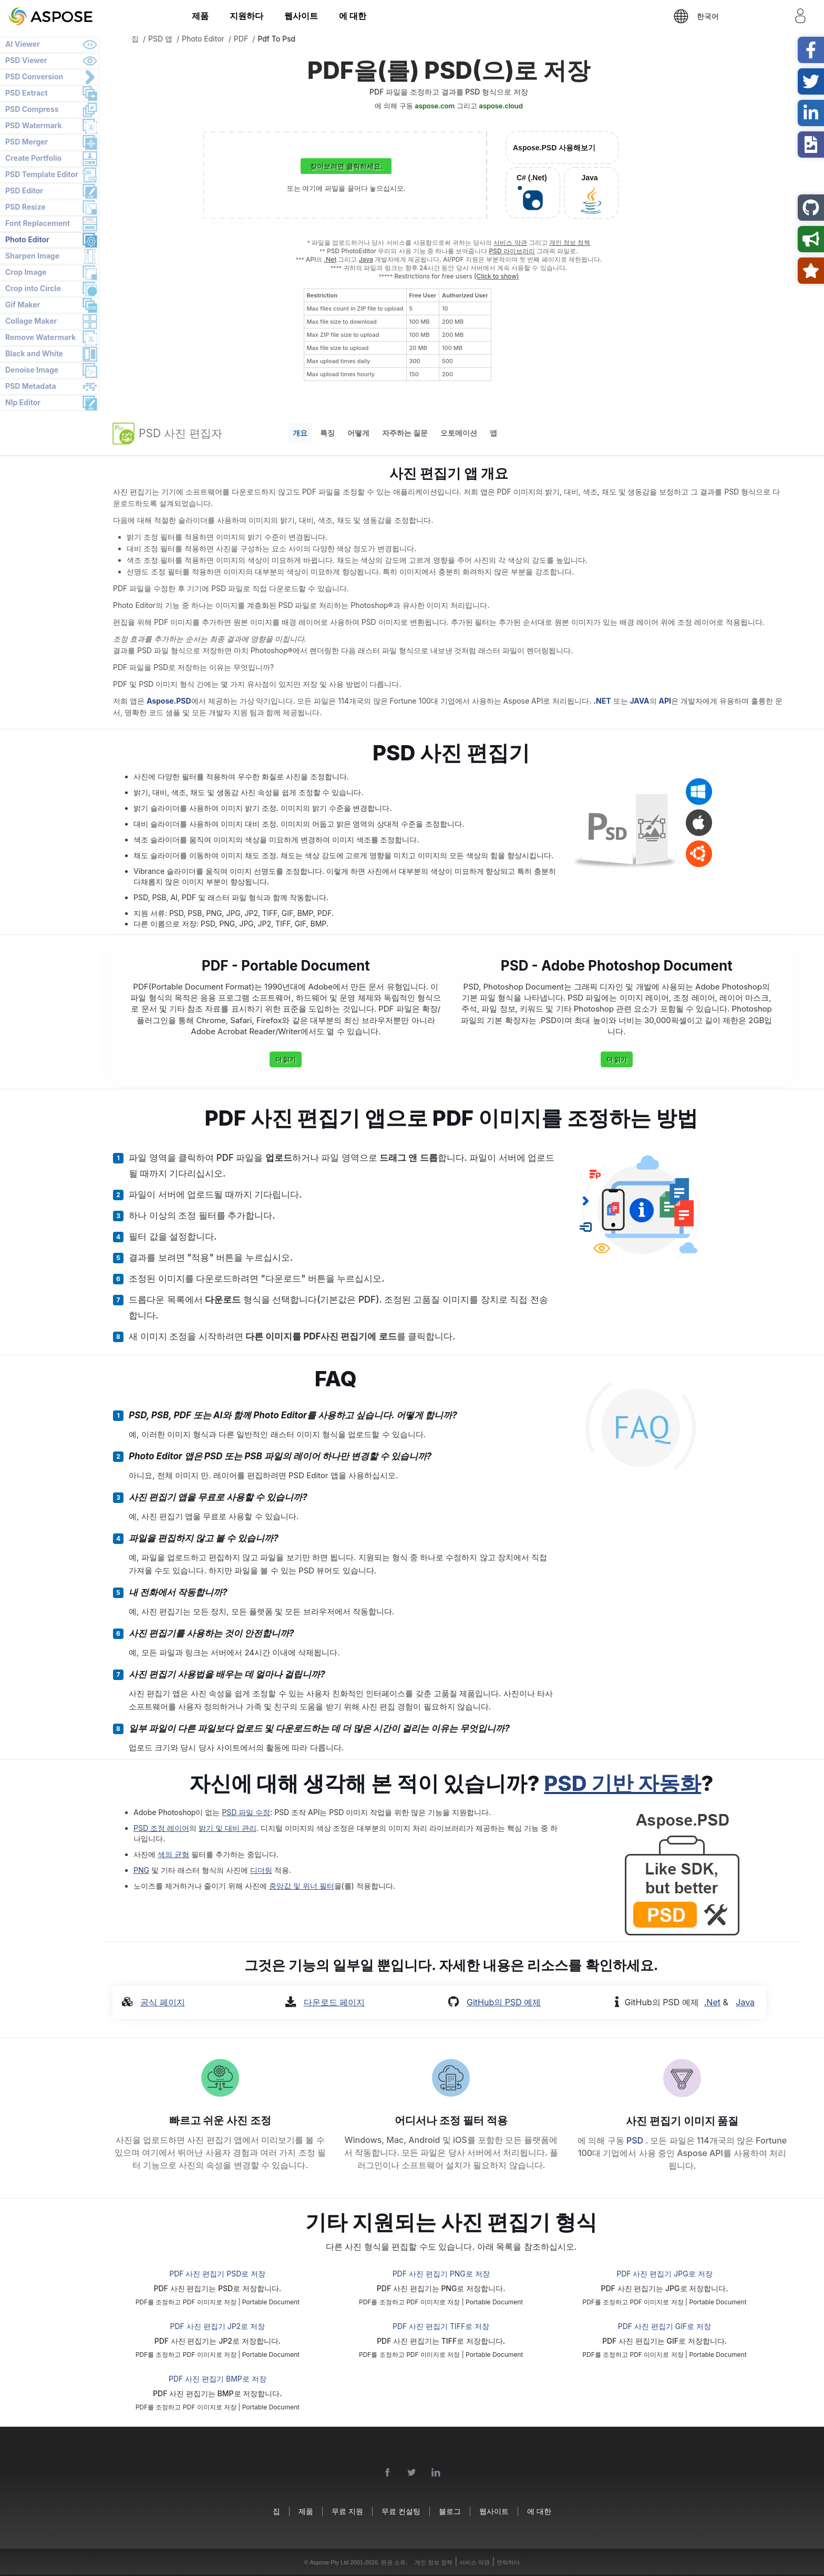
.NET (602, 700)
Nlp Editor (22, 402)
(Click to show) (496, 276)
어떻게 (358, 432)
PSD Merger (26, 141)
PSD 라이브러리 (512, 251)
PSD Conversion (34, 76)
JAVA (639, 700)
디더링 (261, 1870)
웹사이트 (301, 16)
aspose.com (435, 105)
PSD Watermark (33, 125)
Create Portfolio (33, 157)
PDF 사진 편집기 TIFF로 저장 (441, 2326)
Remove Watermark (40, 337)
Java (366, 259)
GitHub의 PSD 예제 (504, 2002)
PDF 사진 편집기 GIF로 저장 (665, 2326)
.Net (330, 259)
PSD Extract (26, 92)
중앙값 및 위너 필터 (301, 1885)
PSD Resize (25, 206)
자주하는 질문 (405, 432)
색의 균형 (173, 1854)
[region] (397, 335)
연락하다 (508, 2562)
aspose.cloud (500, 105)
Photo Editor (27, 239)
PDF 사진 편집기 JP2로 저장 (217, 2326)
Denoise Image (31, 369)
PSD (635, 2140)
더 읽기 (285, 1059)
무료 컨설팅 (401, 2511)
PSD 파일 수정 (246, 1812)
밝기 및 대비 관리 (227, 1827)
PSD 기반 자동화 (622, 1783)
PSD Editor (24, 190)
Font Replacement (37, 223)
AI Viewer (22, 43)
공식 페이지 (162, 2002)
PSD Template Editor (41, 174)
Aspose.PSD (169, 700)
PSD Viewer (26, 60)
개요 (300, 432)
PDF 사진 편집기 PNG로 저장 (441, 2273)
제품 (200, 16)
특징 (327, 432)
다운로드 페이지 (334, 2002)
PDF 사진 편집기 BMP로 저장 (217, 2378)
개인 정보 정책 (569, 242)
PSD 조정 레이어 (161, 1827)
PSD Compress (32, 109)
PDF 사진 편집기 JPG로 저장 (664, 2273)
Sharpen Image (32, 255)
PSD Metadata (30, 386)
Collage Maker (31, 320)
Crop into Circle (33, 288)
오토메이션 (458, 432)
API (664, 700)
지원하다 (246, 16)
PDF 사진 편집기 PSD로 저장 (217, 2273)
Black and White (34, 353)
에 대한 (352, 16)
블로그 (450, 2511)
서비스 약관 (510, 242)
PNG (141, 1870)
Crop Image (25, 271)
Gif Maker (22, 304)
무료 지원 (347, 2511)
